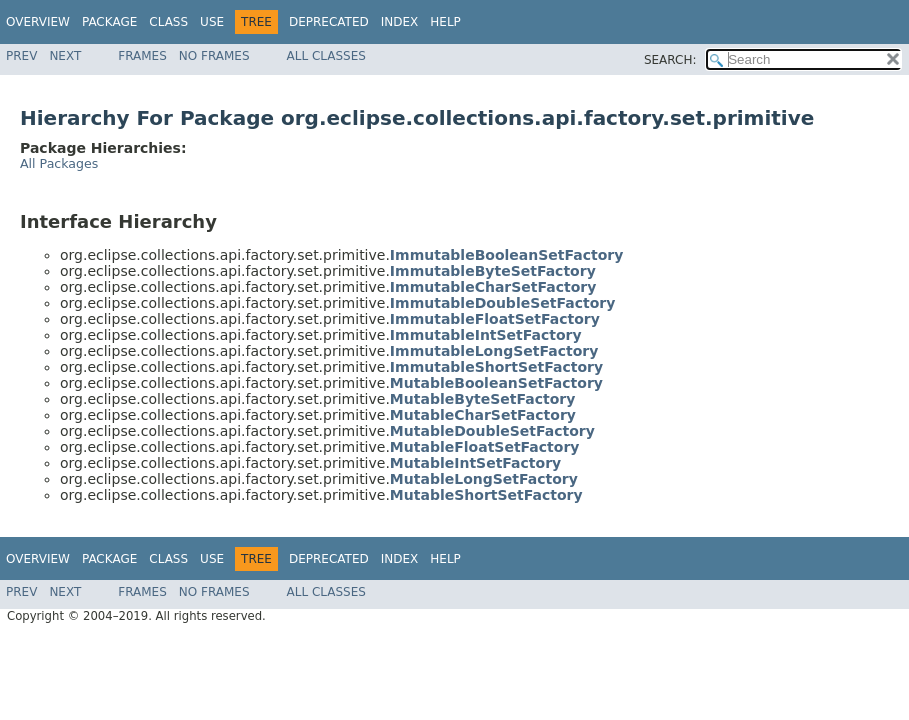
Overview (38, 22)
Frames (142, 56)
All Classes (326, 56)
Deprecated (329, 22)
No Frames (214, 56)
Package (109, 22)
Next (65, 56)
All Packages (59, 163)
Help (445, 22)
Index (400, 22)
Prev (21, 56)
